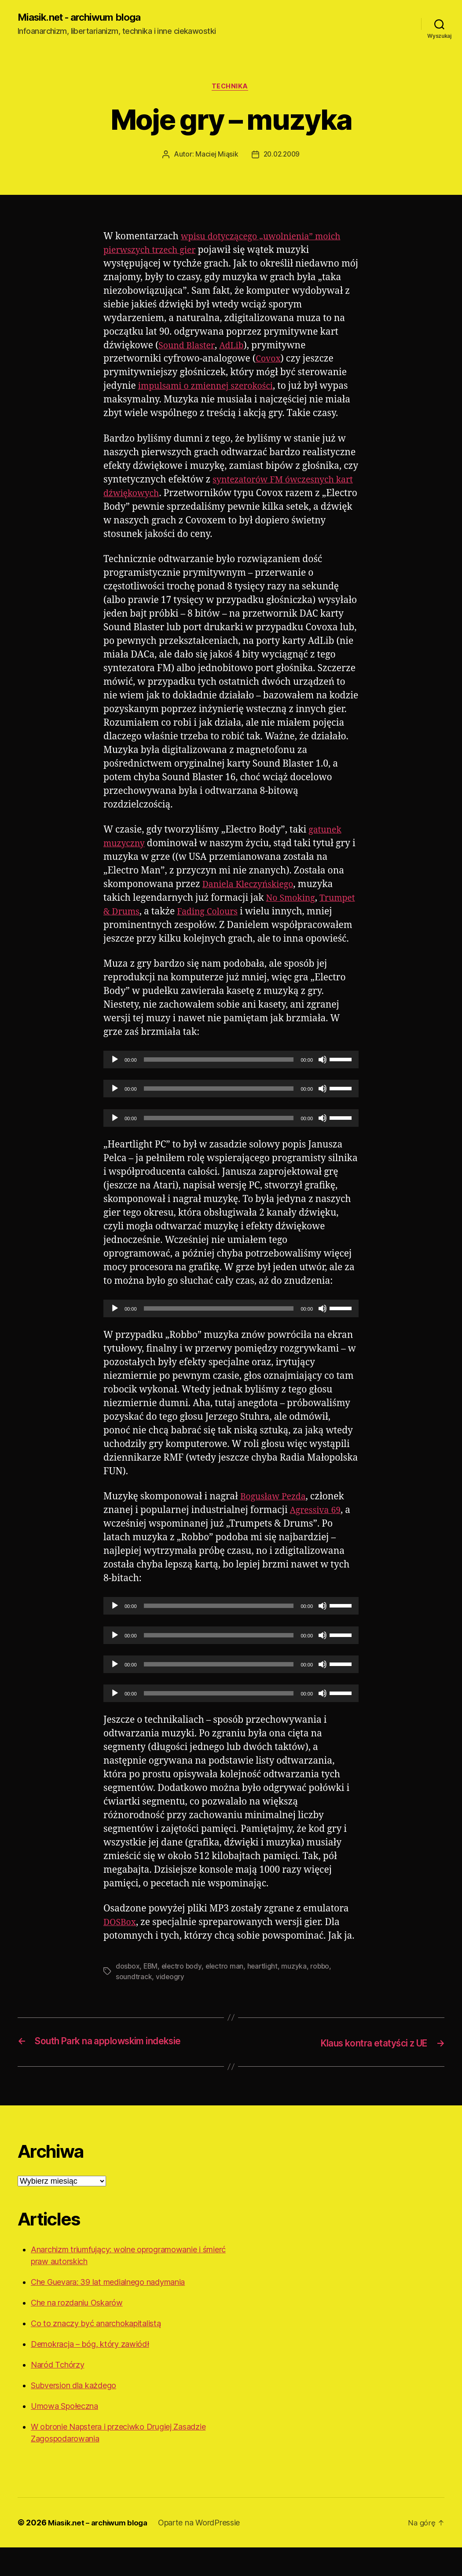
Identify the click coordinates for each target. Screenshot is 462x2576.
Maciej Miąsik (215, 156)
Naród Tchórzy (57, 2393)
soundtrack (134, 2006)
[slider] (219, 1089)
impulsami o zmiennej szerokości (211, 388)
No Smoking (292, 914)
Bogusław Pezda (275, 1526)
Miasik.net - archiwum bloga (84, 17)
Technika (231, 88)
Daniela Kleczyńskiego (251, 900)
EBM (151, 1995)
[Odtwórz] (114, 1089)
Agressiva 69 (317, 1540)
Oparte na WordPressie (207, 2551)
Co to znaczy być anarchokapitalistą (96, 2352)
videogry (170, 2006)
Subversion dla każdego (73, 2414)
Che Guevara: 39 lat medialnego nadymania (108, 2310)
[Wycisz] (322, 1089)
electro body (183, 1995)
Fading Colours (253, 927)
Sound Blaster (188, 348)
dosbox (128, 1995)
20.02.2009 (281, 156)
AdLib (236, 348)
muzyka (297, 1995)
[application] (231, 1089)
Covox (269, 361)
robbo (324, 1995)
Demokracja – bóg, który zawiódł (90, 2372)
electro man (227, 1995)
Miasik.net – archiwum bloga (101, 2551)
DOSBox (121, 1952)
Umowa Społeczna (64, 2434)
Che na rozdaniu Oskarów (77, 2331)
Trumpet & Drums (143, 927)
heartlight (265, 1995)
